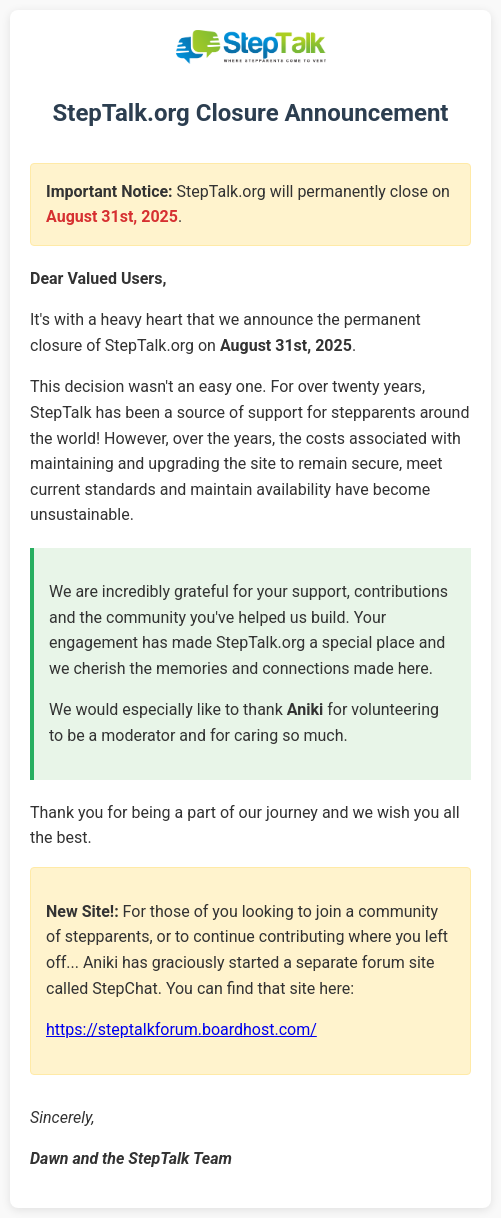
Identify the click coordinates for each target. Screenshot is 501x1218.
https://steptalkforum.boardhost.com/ (181, 1029)
